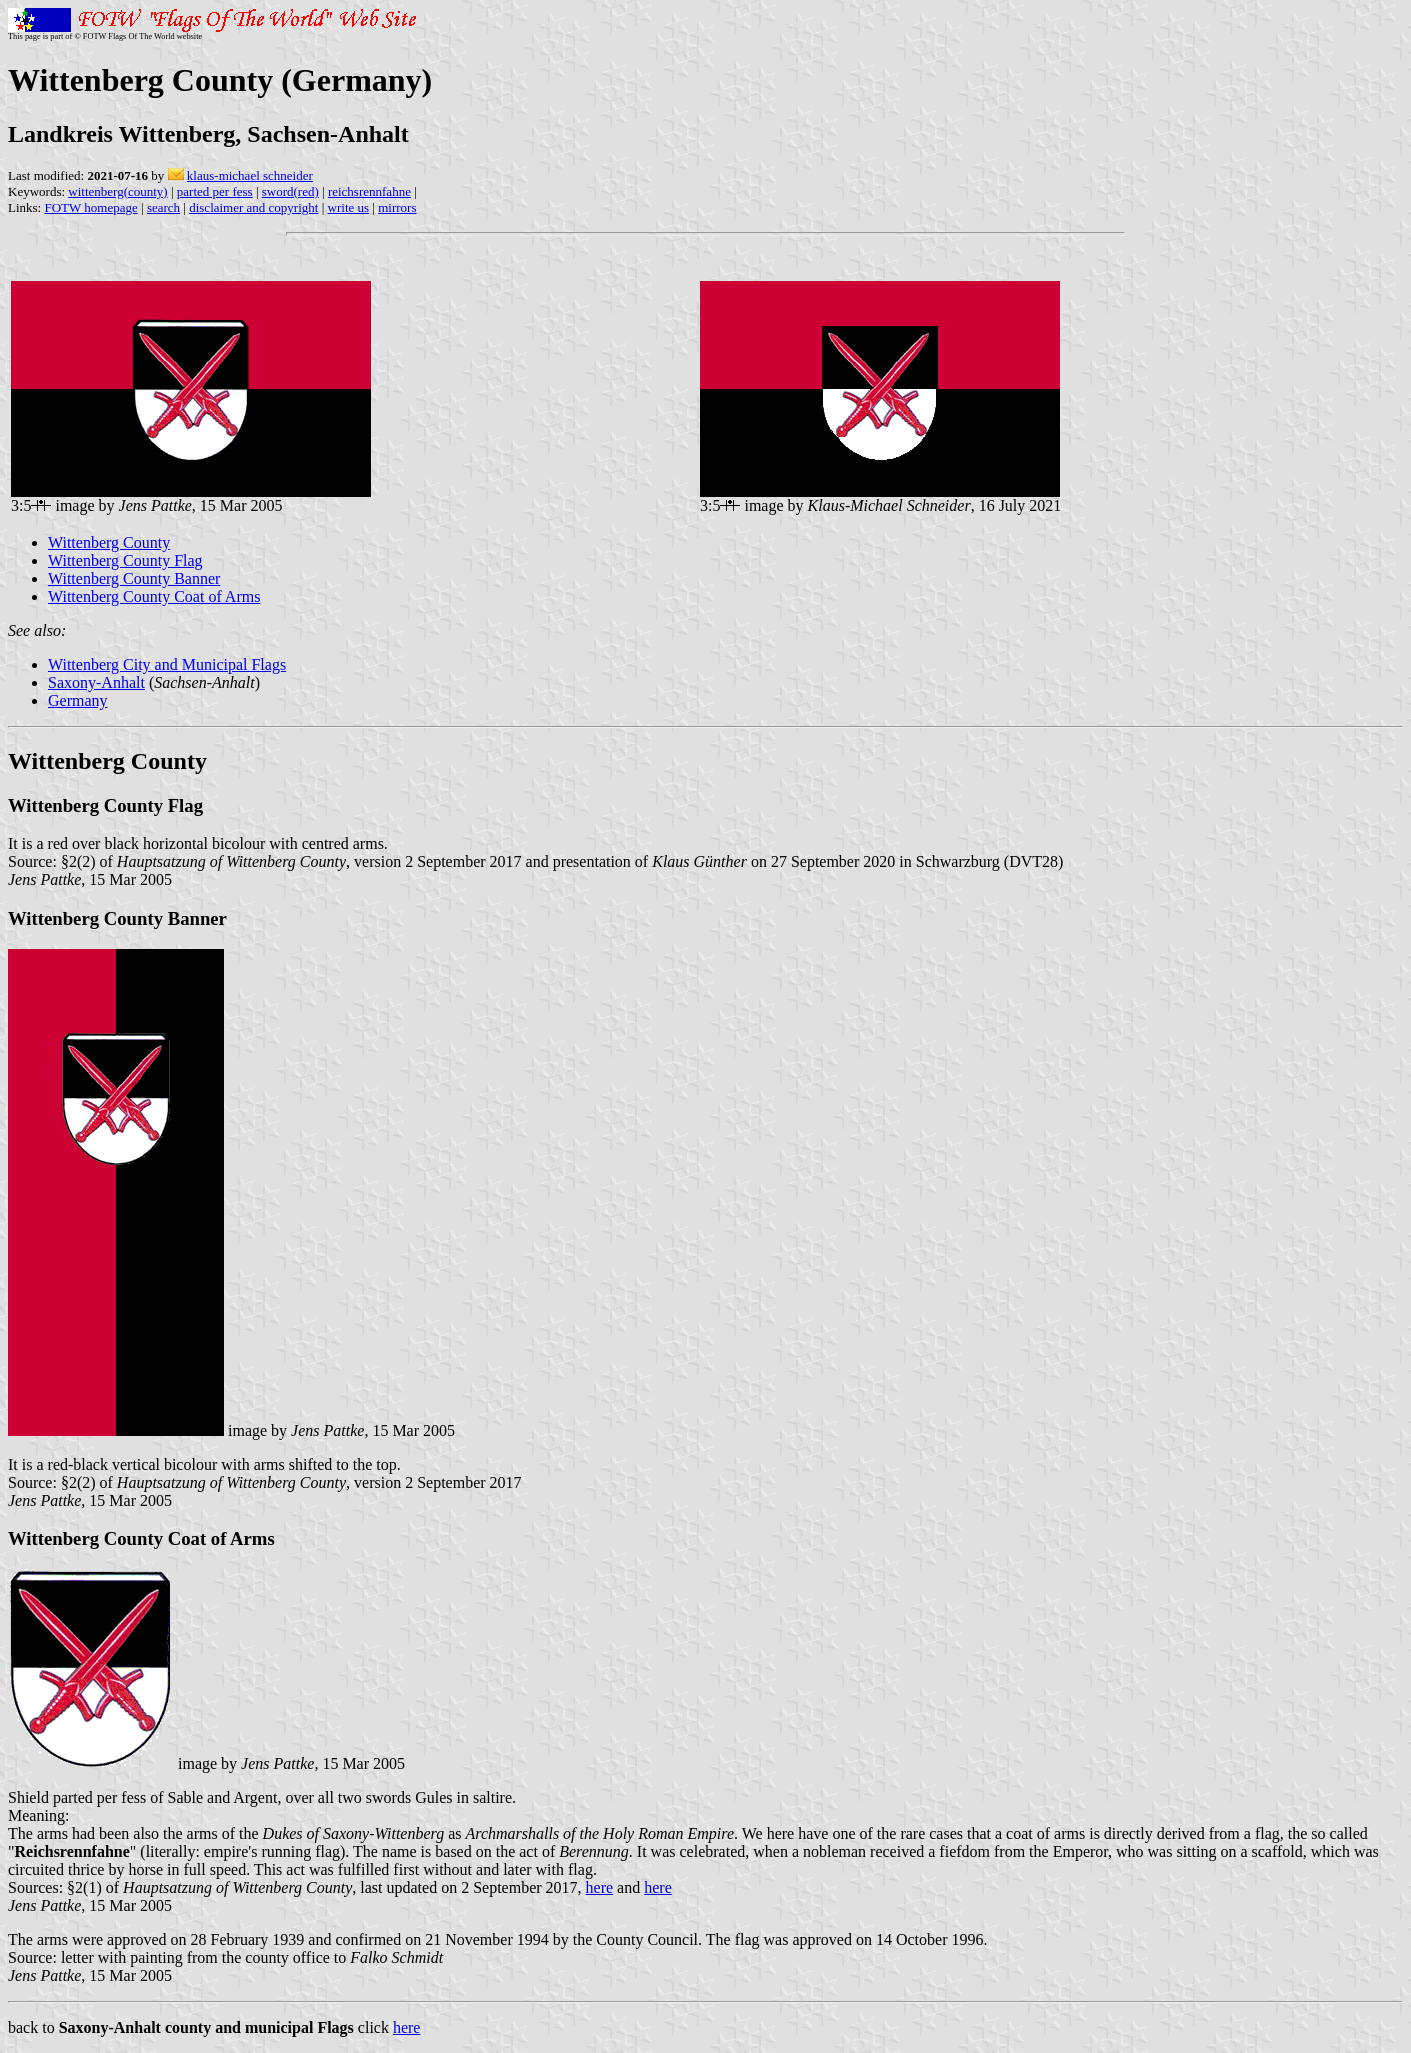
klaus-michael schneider (250, 175)
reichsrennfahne (369, 191)
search (163, 207)
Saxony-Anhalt (96, 682)
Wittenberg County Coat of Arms (154, 596)
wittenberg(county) (117, 191)
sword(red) (290, 191)
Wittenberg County (109, 542)
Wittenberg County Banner (134, 578)
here (600, 1887)
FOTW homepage (90, 207)
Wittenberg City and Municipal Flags (167, 664)
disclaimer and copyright (253, 207)
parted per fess (215, 191)
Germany (78, 700)
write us (349, 207)
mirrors (397, 207)
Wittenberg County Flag (125, 560)
